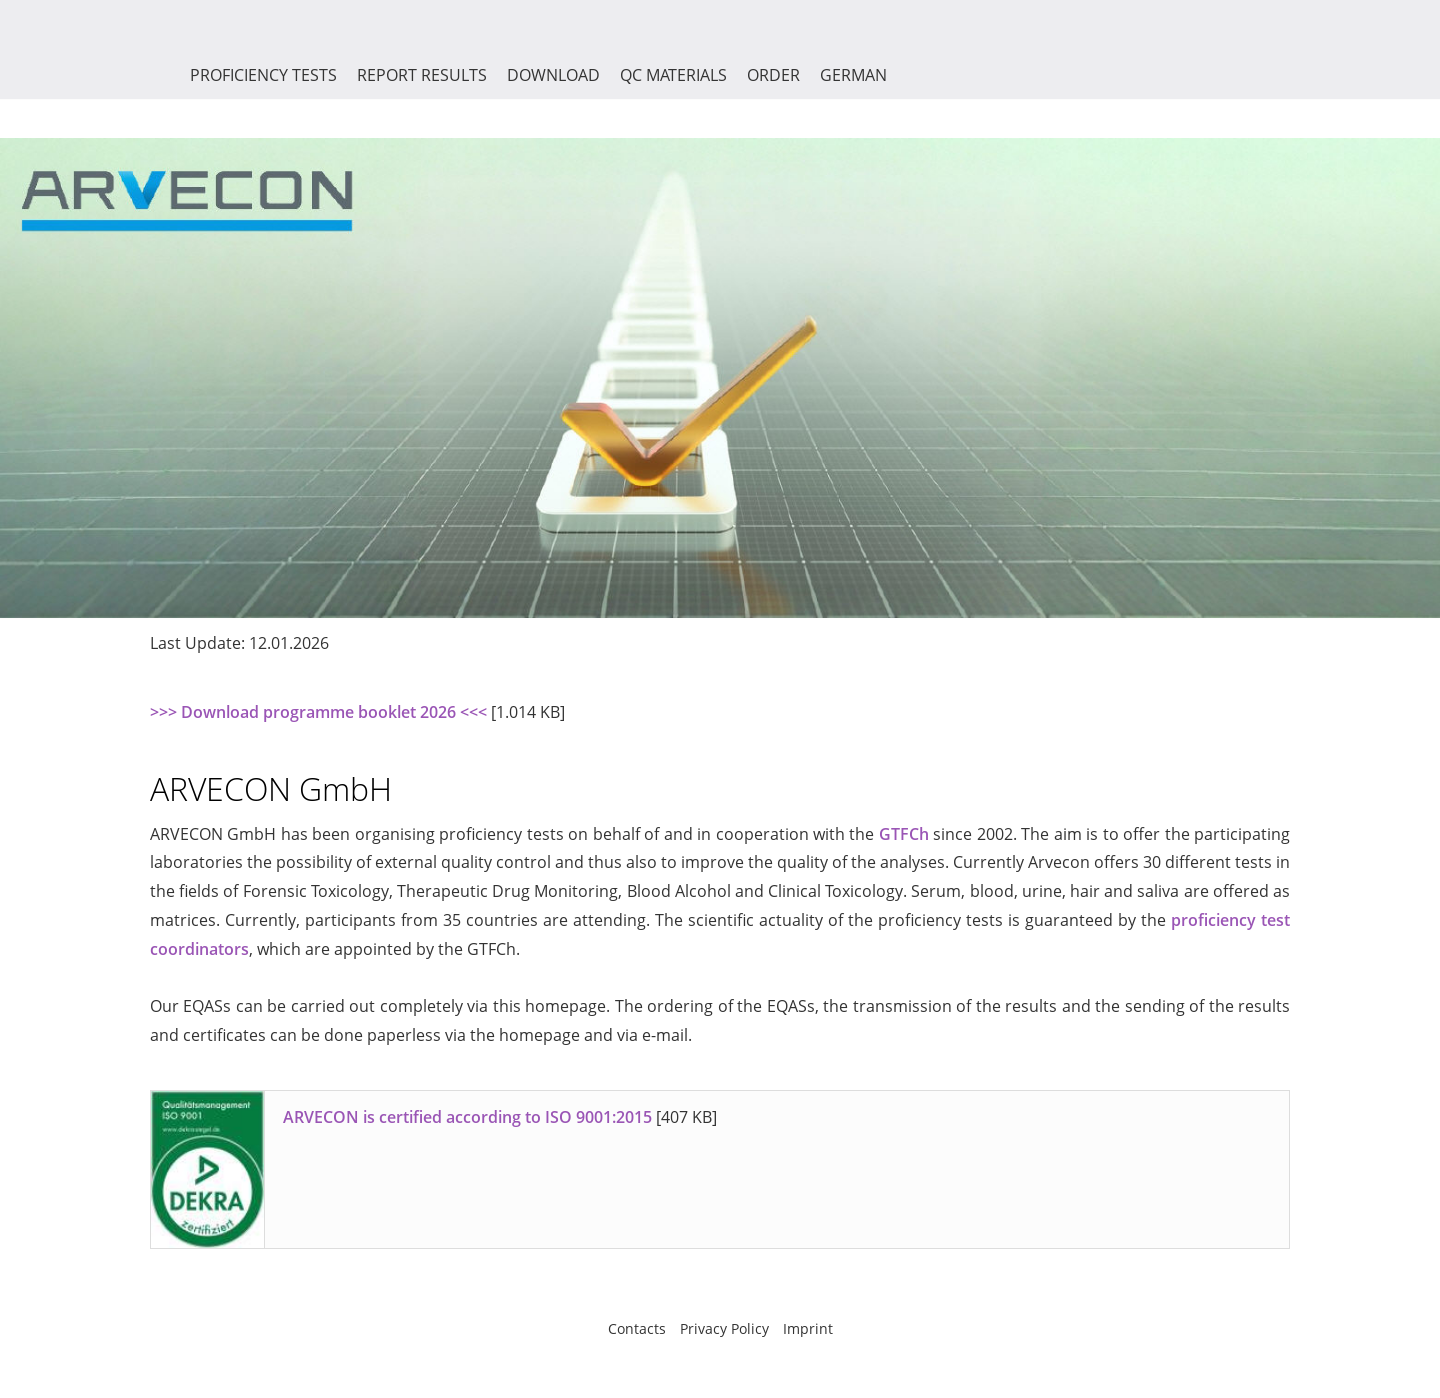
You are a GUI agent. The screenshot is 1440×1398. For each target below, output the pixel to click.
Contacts (637, 1328)
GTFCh (904, 834)
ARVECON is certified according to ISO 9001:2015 (467, 1117)
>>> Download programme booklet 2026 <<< (318, 712)
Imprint (808, 1328)
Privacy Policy (724, 1328)
